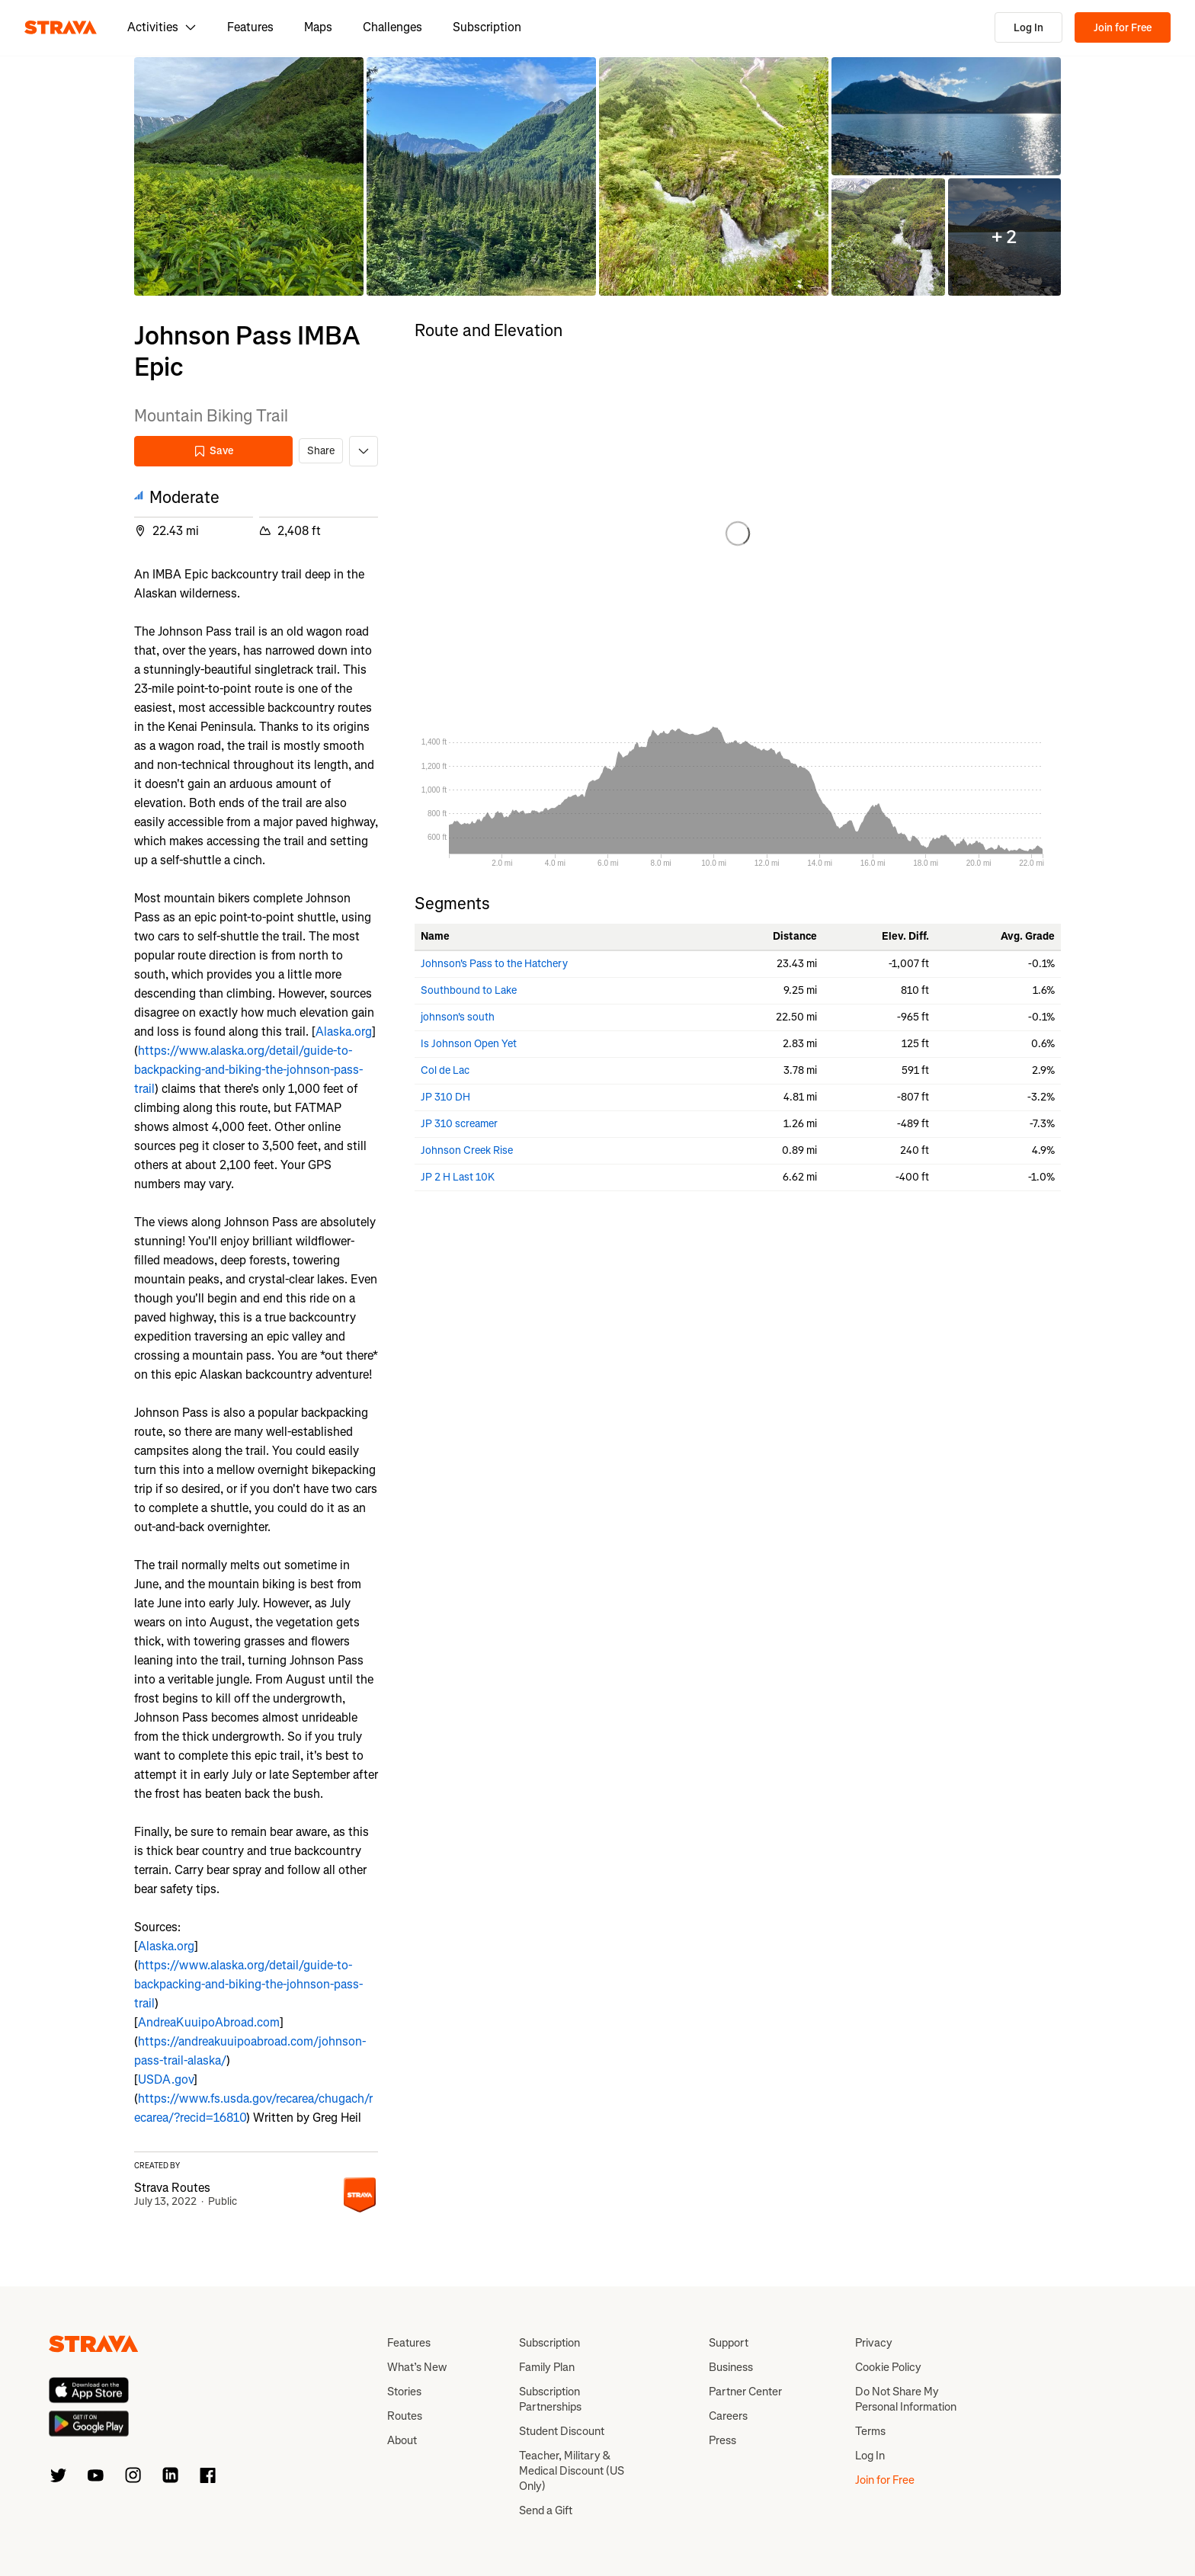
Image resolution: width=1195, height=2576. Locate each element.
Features (250, 27)
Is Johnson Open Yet (469, 1043)
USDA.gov (166, 2079)
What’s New (417, 2367)
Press (722, 2440)
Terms (870, 2431)
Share (321, 451)
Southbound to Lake (469, 990)
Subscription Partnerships (550, 2399)
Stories (404, 2391)
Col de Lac (445, 1070)
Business (731, 2367)
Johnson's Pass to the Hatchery (494, 963)
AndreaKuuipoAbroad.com (209, 2022)
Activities (162, 27)
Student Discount (561, 2431)
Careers (728, 2416)
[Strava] (60, 27)
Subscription (487, 27)
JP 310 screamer (459, 1124)
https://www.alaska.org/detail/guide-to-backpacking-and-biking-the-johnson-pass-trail (248, 1070)
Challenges (392, 27)
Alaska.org (344, 1032)
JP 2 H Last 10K (458, 1177)
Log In (1028, 28)
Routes (404, 2416)
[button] (249, 176)
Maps (318, 27)
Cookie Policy (888, 2367)
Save (213, 451)
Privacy (873, 2342)
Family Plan (547, 2367)
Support (728, 2342)
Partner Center (745, 2391)
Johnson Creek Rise (467, 1150)
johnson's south (458, 1017)
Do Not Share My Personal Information (905, 2399)
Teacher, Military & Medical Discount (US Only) (571, 2471)
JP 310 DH (445, 1097)
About (402, 2440)
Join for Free (1123, 28)
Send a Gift (545, 2510)
